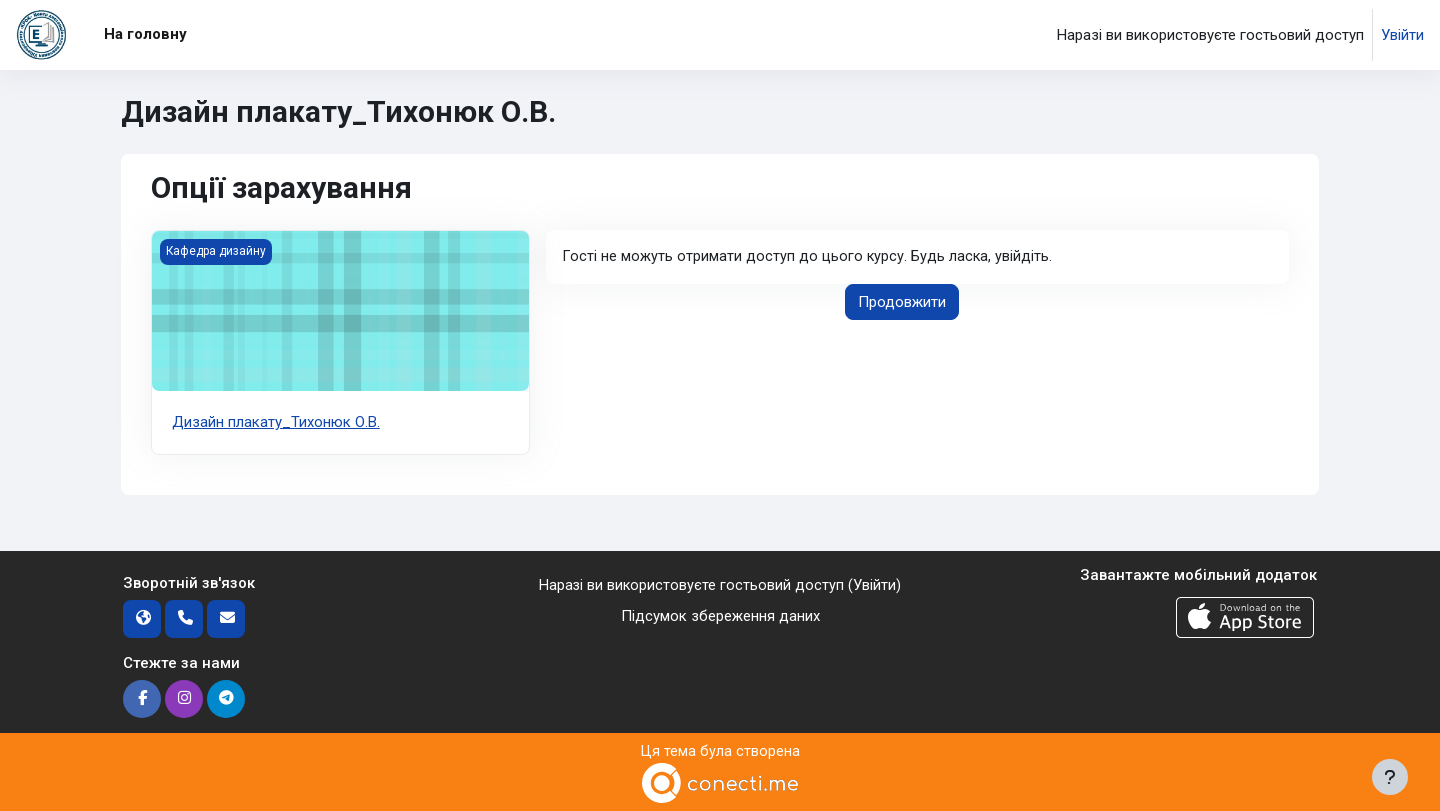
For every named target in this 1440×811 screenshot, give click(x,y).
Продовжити (902, 303)
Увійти (1402, 35)
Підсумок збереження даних (720, 615)
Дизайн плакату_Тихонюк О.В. (276, 422)
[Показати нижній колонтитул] (1390, 777)
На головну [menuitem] (145, 34)
